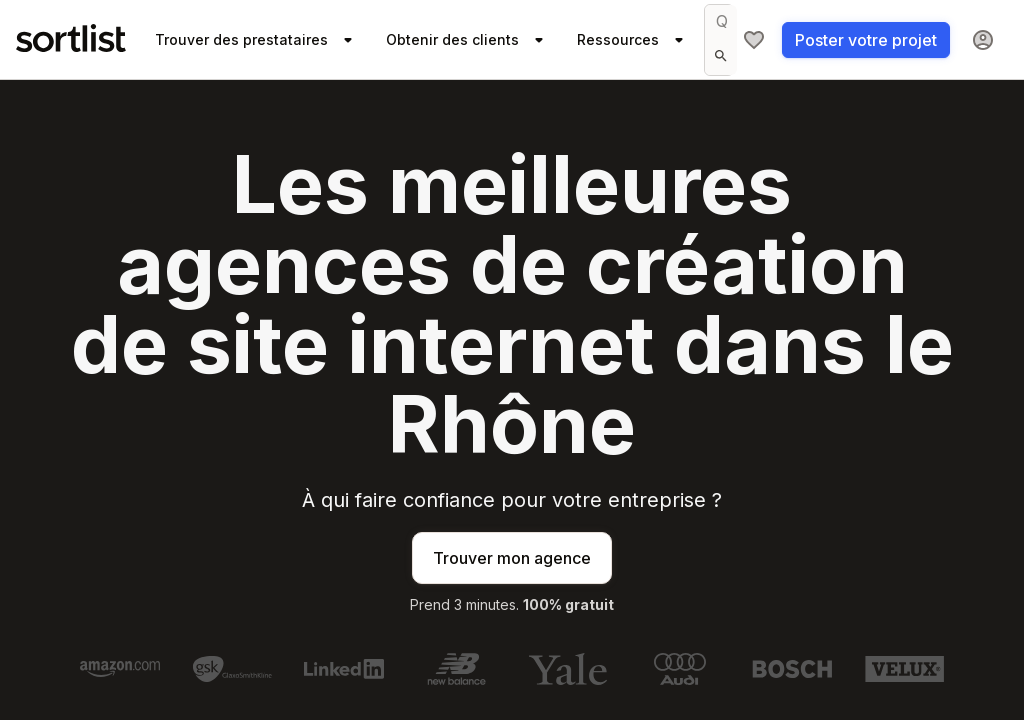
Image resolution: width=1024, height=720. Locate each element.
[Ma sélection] (754, 40)
